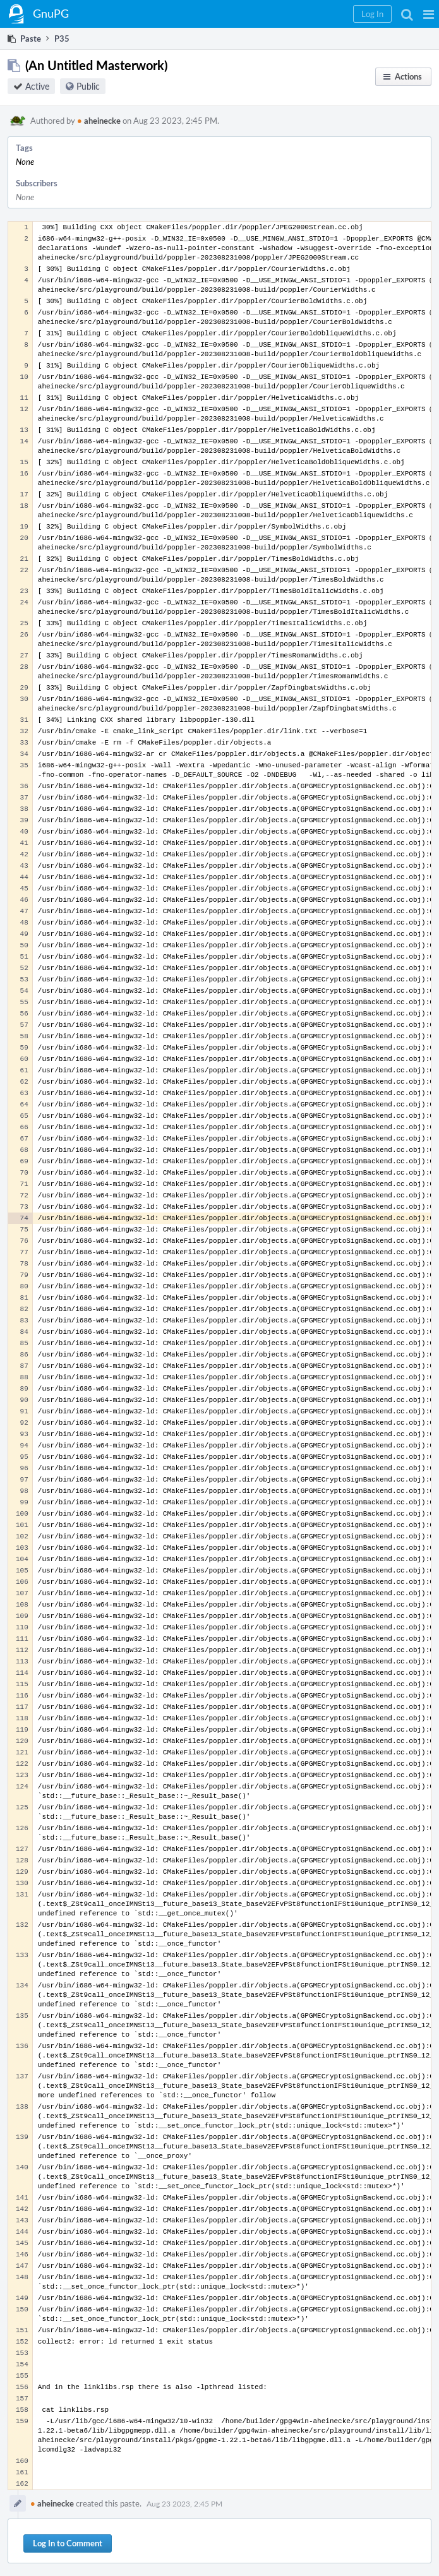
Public (88, 86)
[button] (428, 14)
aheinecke (99, 120)
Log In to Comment (67, 2543)
